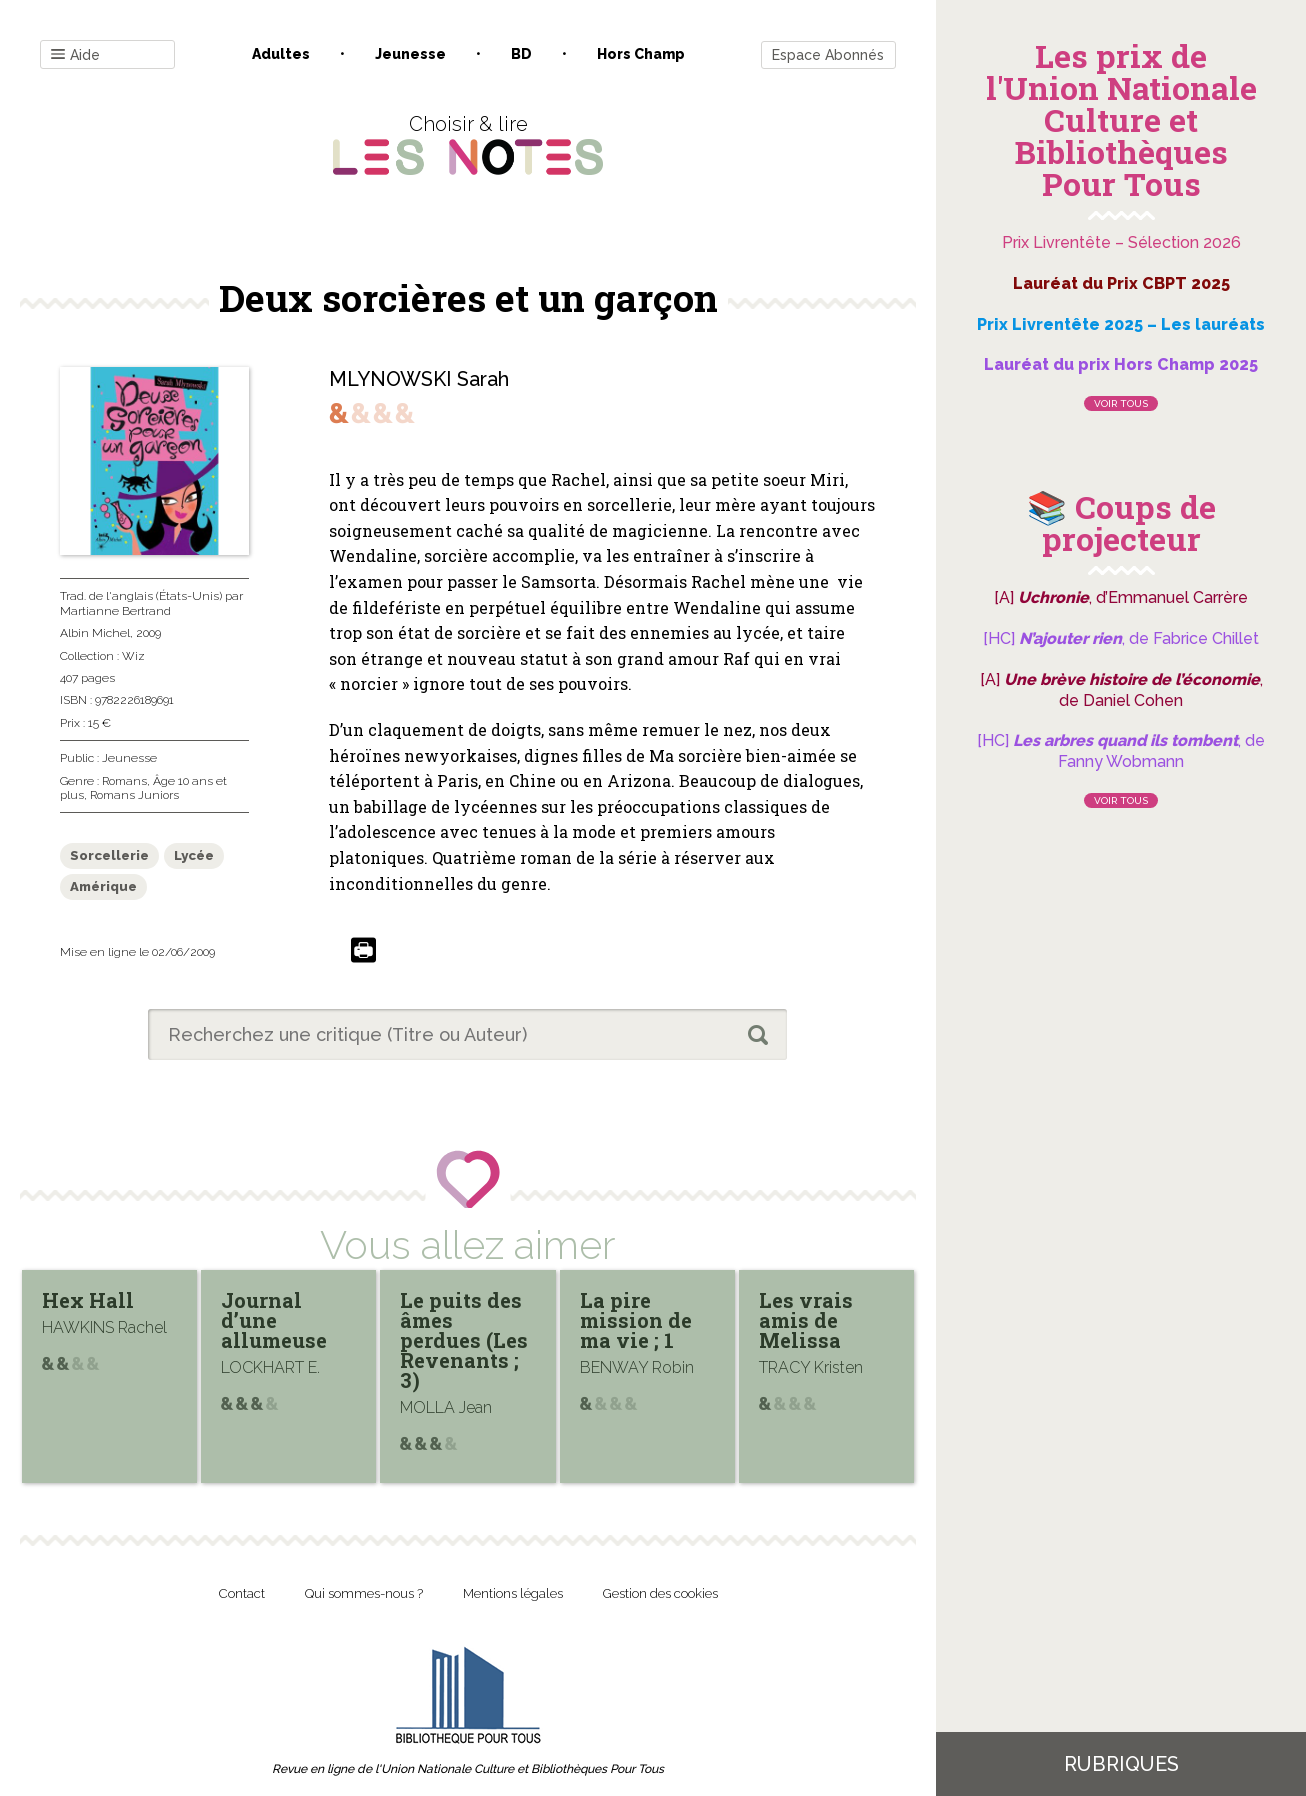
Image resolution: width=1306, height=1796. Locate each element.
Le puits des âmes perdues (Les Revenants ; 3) (464, 1340)
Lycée (194, 855)
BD (521, 54)
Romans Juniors (134, 795)
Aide (75, 55)
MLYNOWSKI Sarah (419, 379)
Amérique (103, 886)
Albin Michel (95, 633)
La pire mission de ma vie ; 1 (636, 1320)
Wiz (133, 656)
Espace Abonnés (828, 55)
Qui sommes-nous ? (364, 1593)
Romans (124, 781)
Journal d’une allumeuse (274, 1320)
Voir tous (1121, 403)
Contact (242, 1593)
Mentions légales (513, 1593)
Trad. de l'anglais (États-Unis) (141, 596)
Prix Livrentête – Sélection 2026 (1121, 242)
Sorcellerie (109, 855)
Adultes (281, 54)
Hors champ (641, 54)
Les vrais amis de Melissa (806, 1320)
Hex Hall (88, 1300)
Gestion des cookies (660, 1593)
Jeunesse (410, 54)
